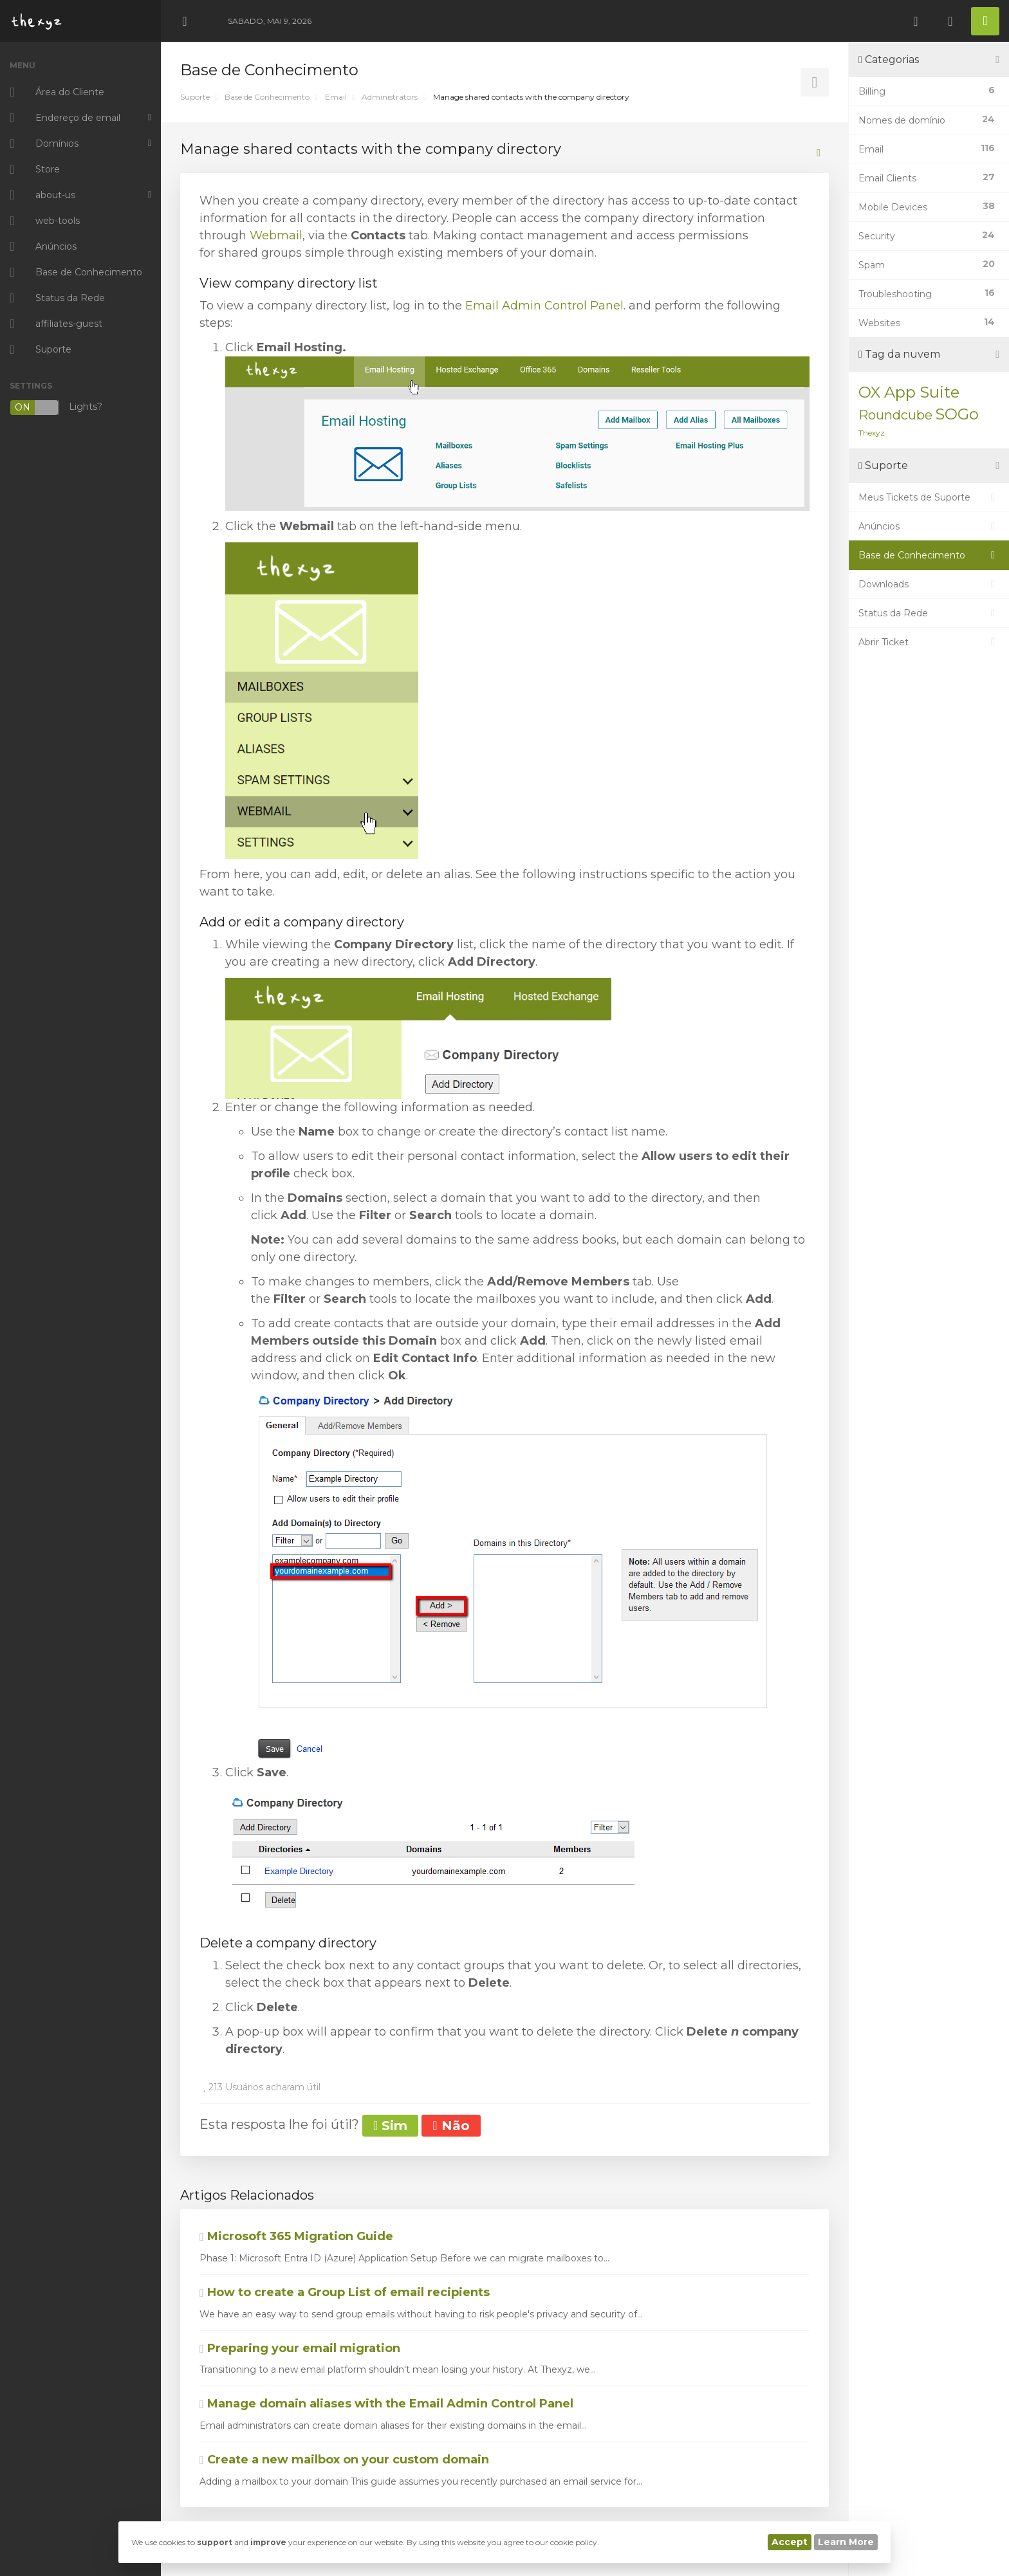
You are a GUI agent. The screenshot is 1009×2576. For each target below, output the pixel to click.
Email (336, 97)
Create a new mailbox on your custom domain (344, 2459)
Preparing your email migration (299, 2348)
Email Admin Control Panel (544, 306)
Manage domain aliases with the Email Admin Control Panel (386, 2404)
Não (450, 2125)
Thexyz (871, 432)
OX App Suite (908, 392)
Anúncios (928, 526)
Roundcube (895, 415)
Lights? (56, 408)
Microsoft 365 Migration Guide (296, 2236)
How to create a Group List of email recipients (344, 2292)
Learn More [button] (846, 2542)
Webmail (276, 235)
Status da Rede (928, 613)
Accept (790, 2542)
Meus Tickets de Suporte (928, 497)
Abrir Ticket (928, 642)
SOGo (957, 414)
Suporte (195, 97)
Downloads (928, 584)
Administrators (390, 97)
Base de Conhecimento (267, 97)
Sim (390, 2125)
